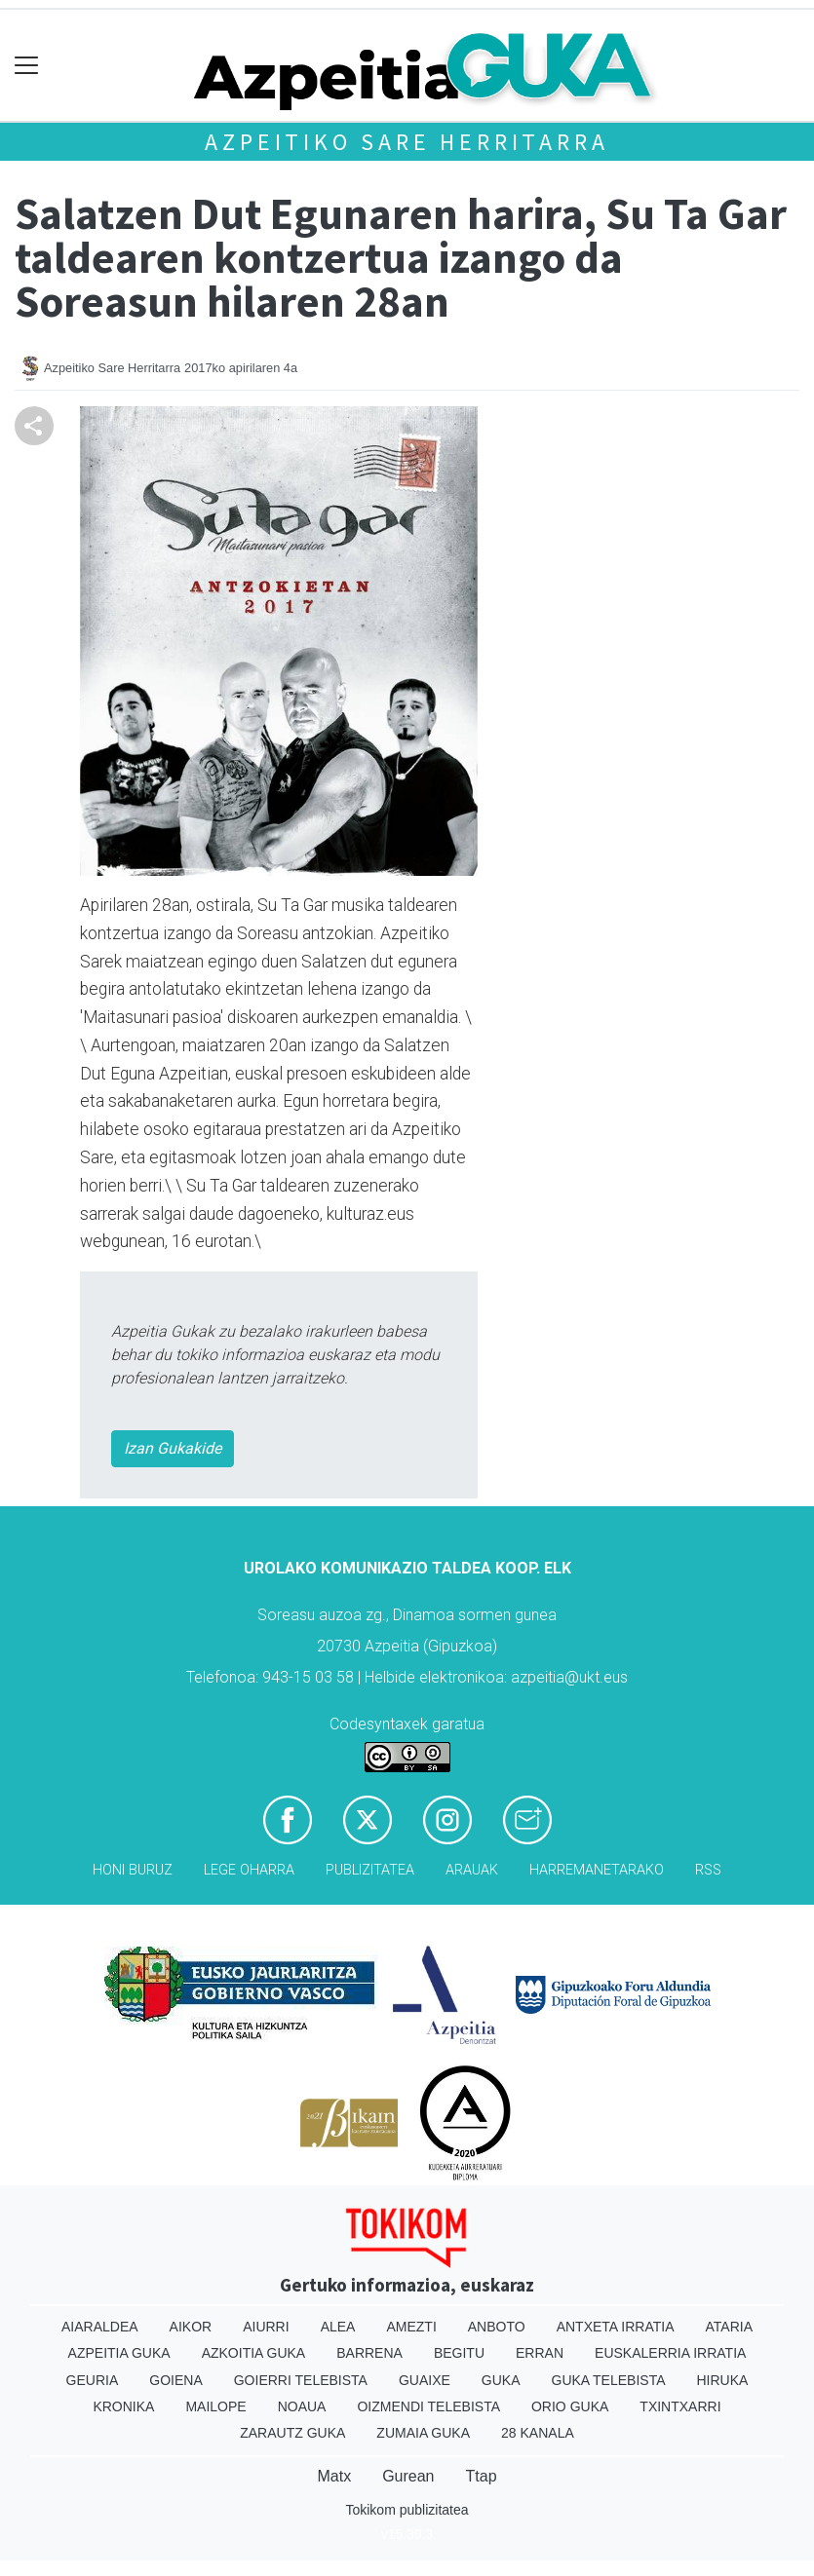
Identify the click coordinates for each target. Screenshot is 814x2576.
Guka (501, 2380)
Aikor (191, 2326)
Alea (338, 2326)
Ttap (481, 2476)
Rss (708, 1870)
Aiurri (266, 2326)
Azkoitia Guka (254, 2353)
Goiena (175, 2380)
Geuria (92, 2380)
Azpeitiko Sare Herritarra (406, 142)
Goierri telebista (301, 2380)
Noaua (302, 2406)
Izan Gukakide (172, 1448)
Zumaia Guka (423, 2433)
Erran (539, 2353)
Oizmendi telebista (428, 2406)
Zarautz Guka (292, 2433)
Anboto (496, 2326)
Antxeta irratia (616, 2326)
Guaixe (424, 2380)
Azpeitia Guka (119, 2353)
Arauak (472, 1870)
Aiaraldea (99, 2326)
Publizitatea (370, 1870)
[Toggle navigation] (27, 66)
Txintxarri (680, 2406)
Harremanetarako (596, 1870)
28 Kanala (537, 2433)
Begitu (459, 2353)
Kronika (123, 2406)
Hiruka (723, 2380)
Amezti (411, 2326)
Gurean (408, 2476)
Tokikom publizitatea (406, 2510)
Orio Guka (569, 2406)
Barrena (369, 2353)
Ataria (730, 2326)
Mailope (215, 2406)
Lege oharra (249, 1870)
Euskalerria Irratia (670, 2353)
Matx (334, 2476)
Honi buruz (133, 1870)
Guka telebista (609, 2380)
